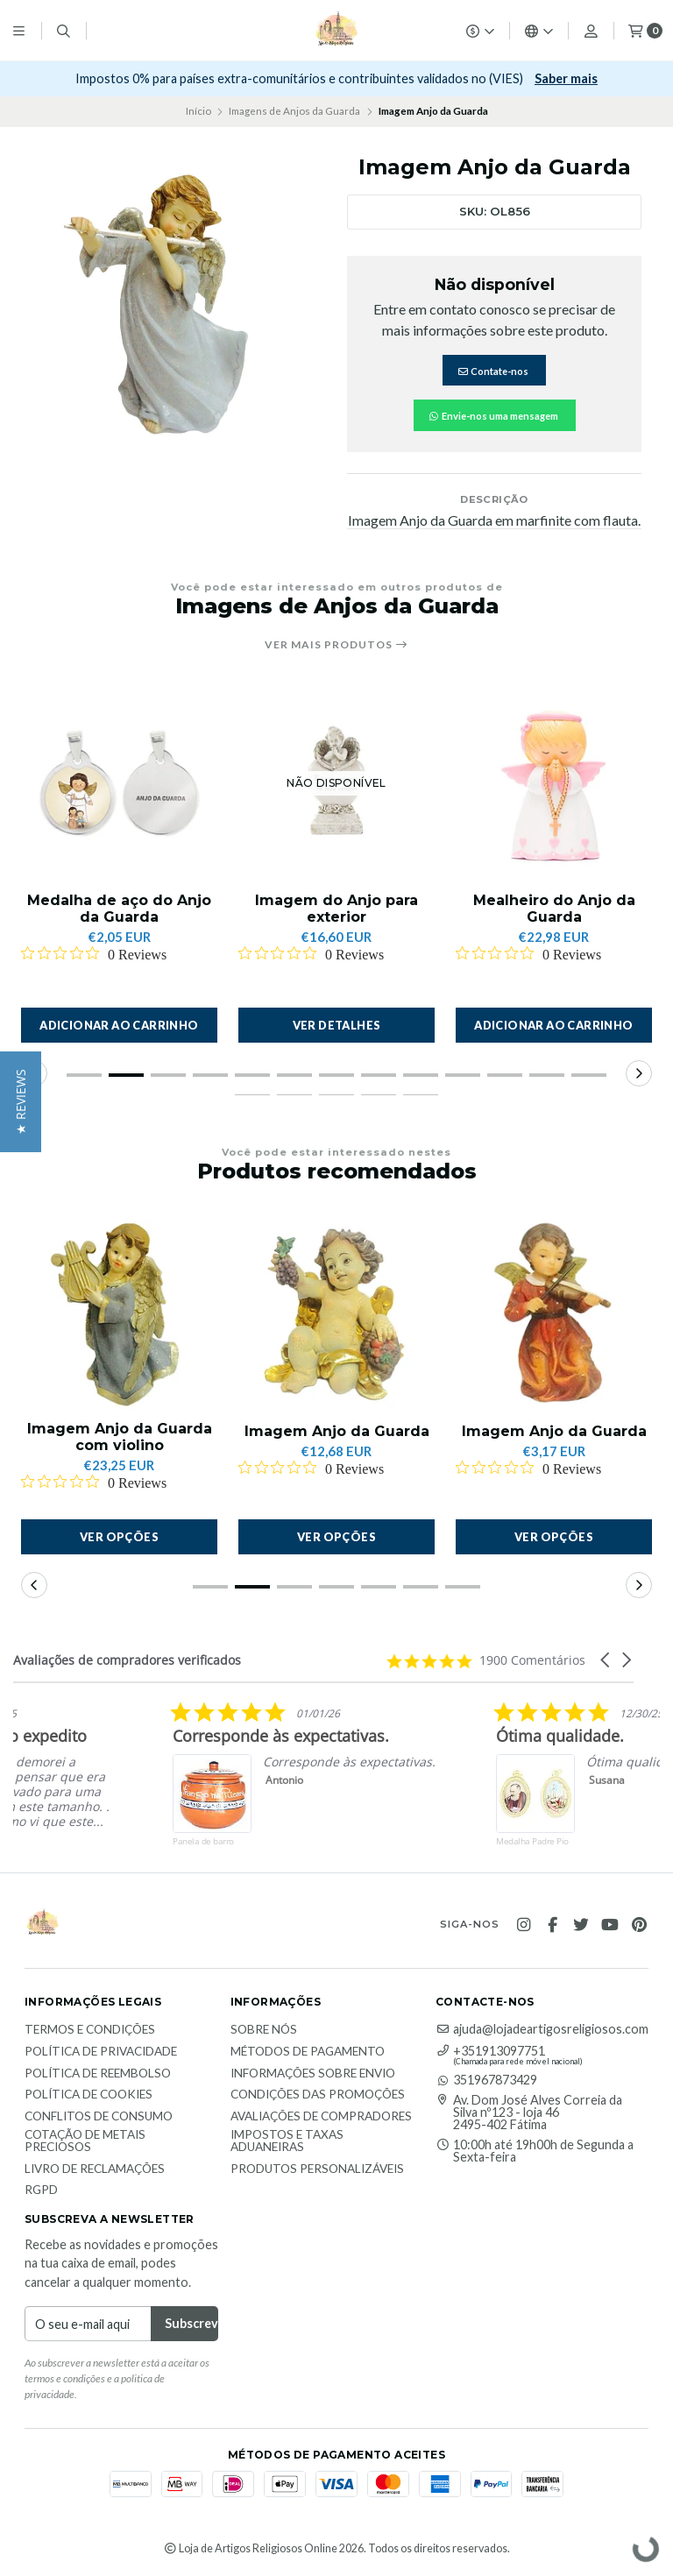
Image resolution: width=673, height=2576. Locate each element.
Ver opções (119, 1537)
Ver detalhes (337, 1025)
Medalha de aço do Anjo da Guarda (119, 908)
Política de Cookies (88, 2095)
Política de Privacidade (101, 2052)
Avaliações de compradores (321, 2117)
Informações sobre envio (312, 2074)
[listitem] (286, 1786)
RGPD (41, 2190)
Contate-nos (492, 371)
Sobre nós (263, 2030)
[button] (119, 1025)
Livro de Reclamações (95, 2169)
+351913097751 (490, 2051)
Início (198, 111)
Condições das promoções (317, 2095)
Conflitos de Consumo (99, 2117)
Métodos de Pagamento (307, 2052)
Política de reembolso (98, 2074)
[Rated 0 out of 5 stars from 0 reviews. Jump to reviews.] (93, 954)
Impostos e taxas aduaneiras (287, 2141)
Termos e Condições (90, 2030)
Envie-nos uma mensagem (493, 415)
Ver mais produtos (336, 645)
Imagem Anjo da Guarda (336, 1431)
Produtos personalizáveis (317, 2169)
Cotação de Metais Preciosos (85, 2141)
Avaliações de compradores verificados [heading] (127, 1659)
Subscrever (533, 78)
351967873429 (486, 2080)
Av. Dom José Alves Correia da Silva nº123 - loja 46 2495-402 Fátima (529, 2113)
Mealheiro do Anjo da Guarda (554, 908)
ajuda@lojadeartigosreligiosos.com (542, 2029)
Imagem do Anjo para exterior (336, 908)
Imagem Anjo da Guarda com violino (119, 1437)
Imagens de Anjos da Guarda (294, 111)
